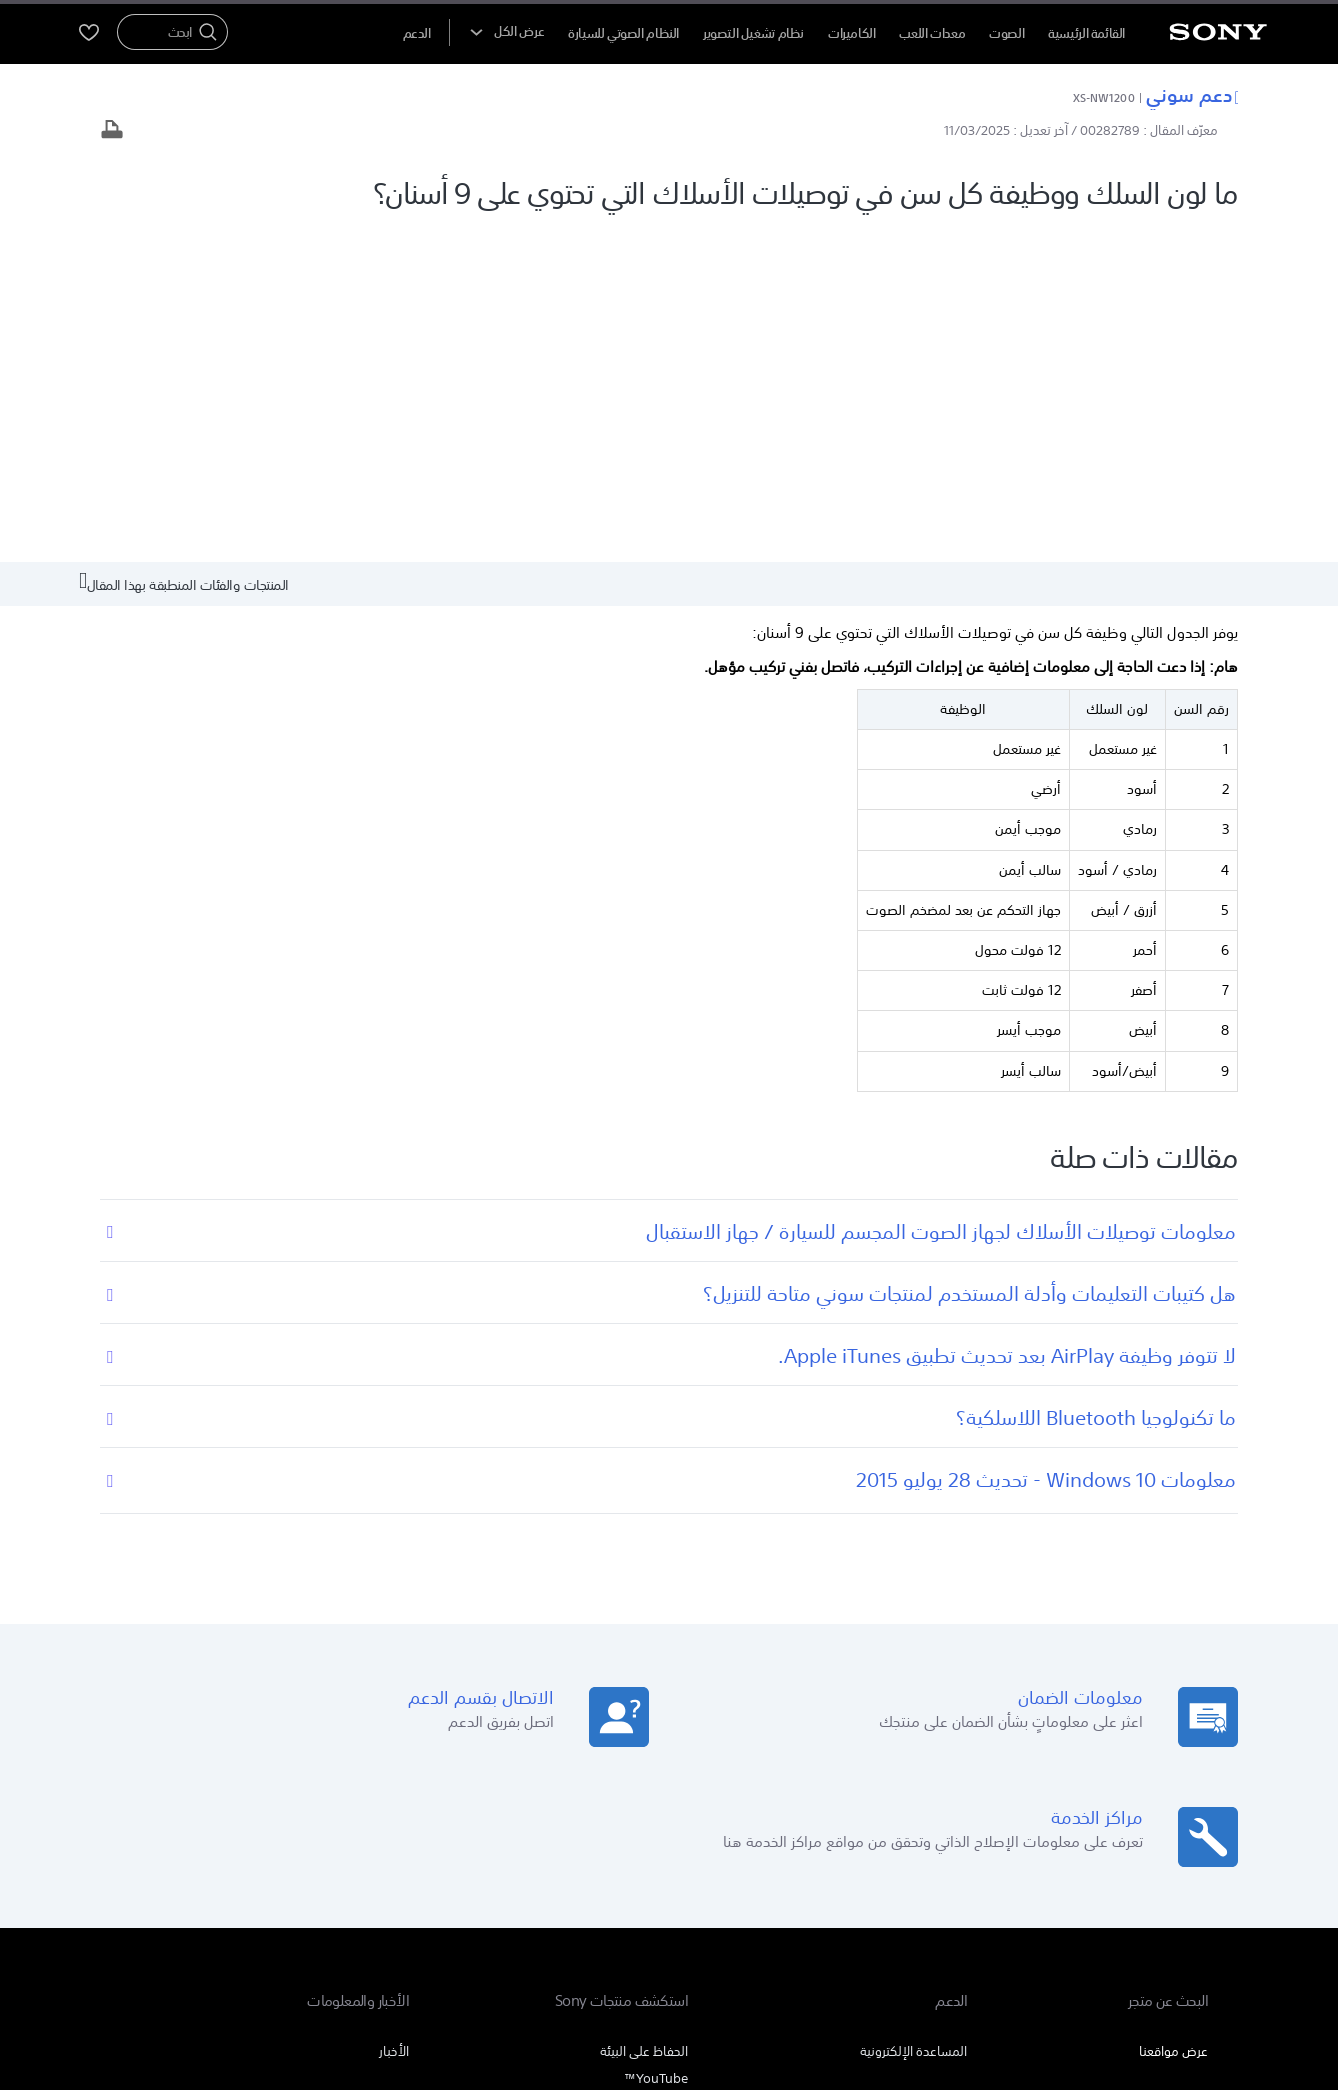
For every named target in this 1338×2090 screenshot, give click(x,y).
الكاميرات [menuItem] (852, 33)
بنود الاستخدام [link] (1175, 1981)
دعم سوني (1192, 94)
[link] (1159, 1889)
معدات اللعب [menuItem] (932, 33)
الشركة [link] (209, 1835)
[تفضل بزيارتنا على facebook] (236, 1886)
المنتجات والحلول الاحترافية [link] (316, 1835)
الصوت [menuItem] (1006, 33)
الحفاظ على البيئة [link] (644, 1711)
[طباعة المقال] (112, 131)
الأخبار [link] (394, 1711)
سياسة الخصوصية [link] (1080, 1981)
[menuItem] (417, 33)
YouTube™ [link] (656, 1738)
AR (1093, 1888)
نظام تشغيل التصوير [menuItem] (753, 33)
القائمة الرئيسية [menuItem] (1086, 33)
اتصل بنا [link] (150, 1835)
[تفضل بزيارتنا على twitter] (193, 1886)
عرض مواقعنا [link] (1173, 1711)
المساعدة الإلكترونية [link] (913, 1711)
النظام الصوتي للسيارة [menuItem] (623, 33)
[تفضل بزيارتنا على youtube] (279, 1886)
